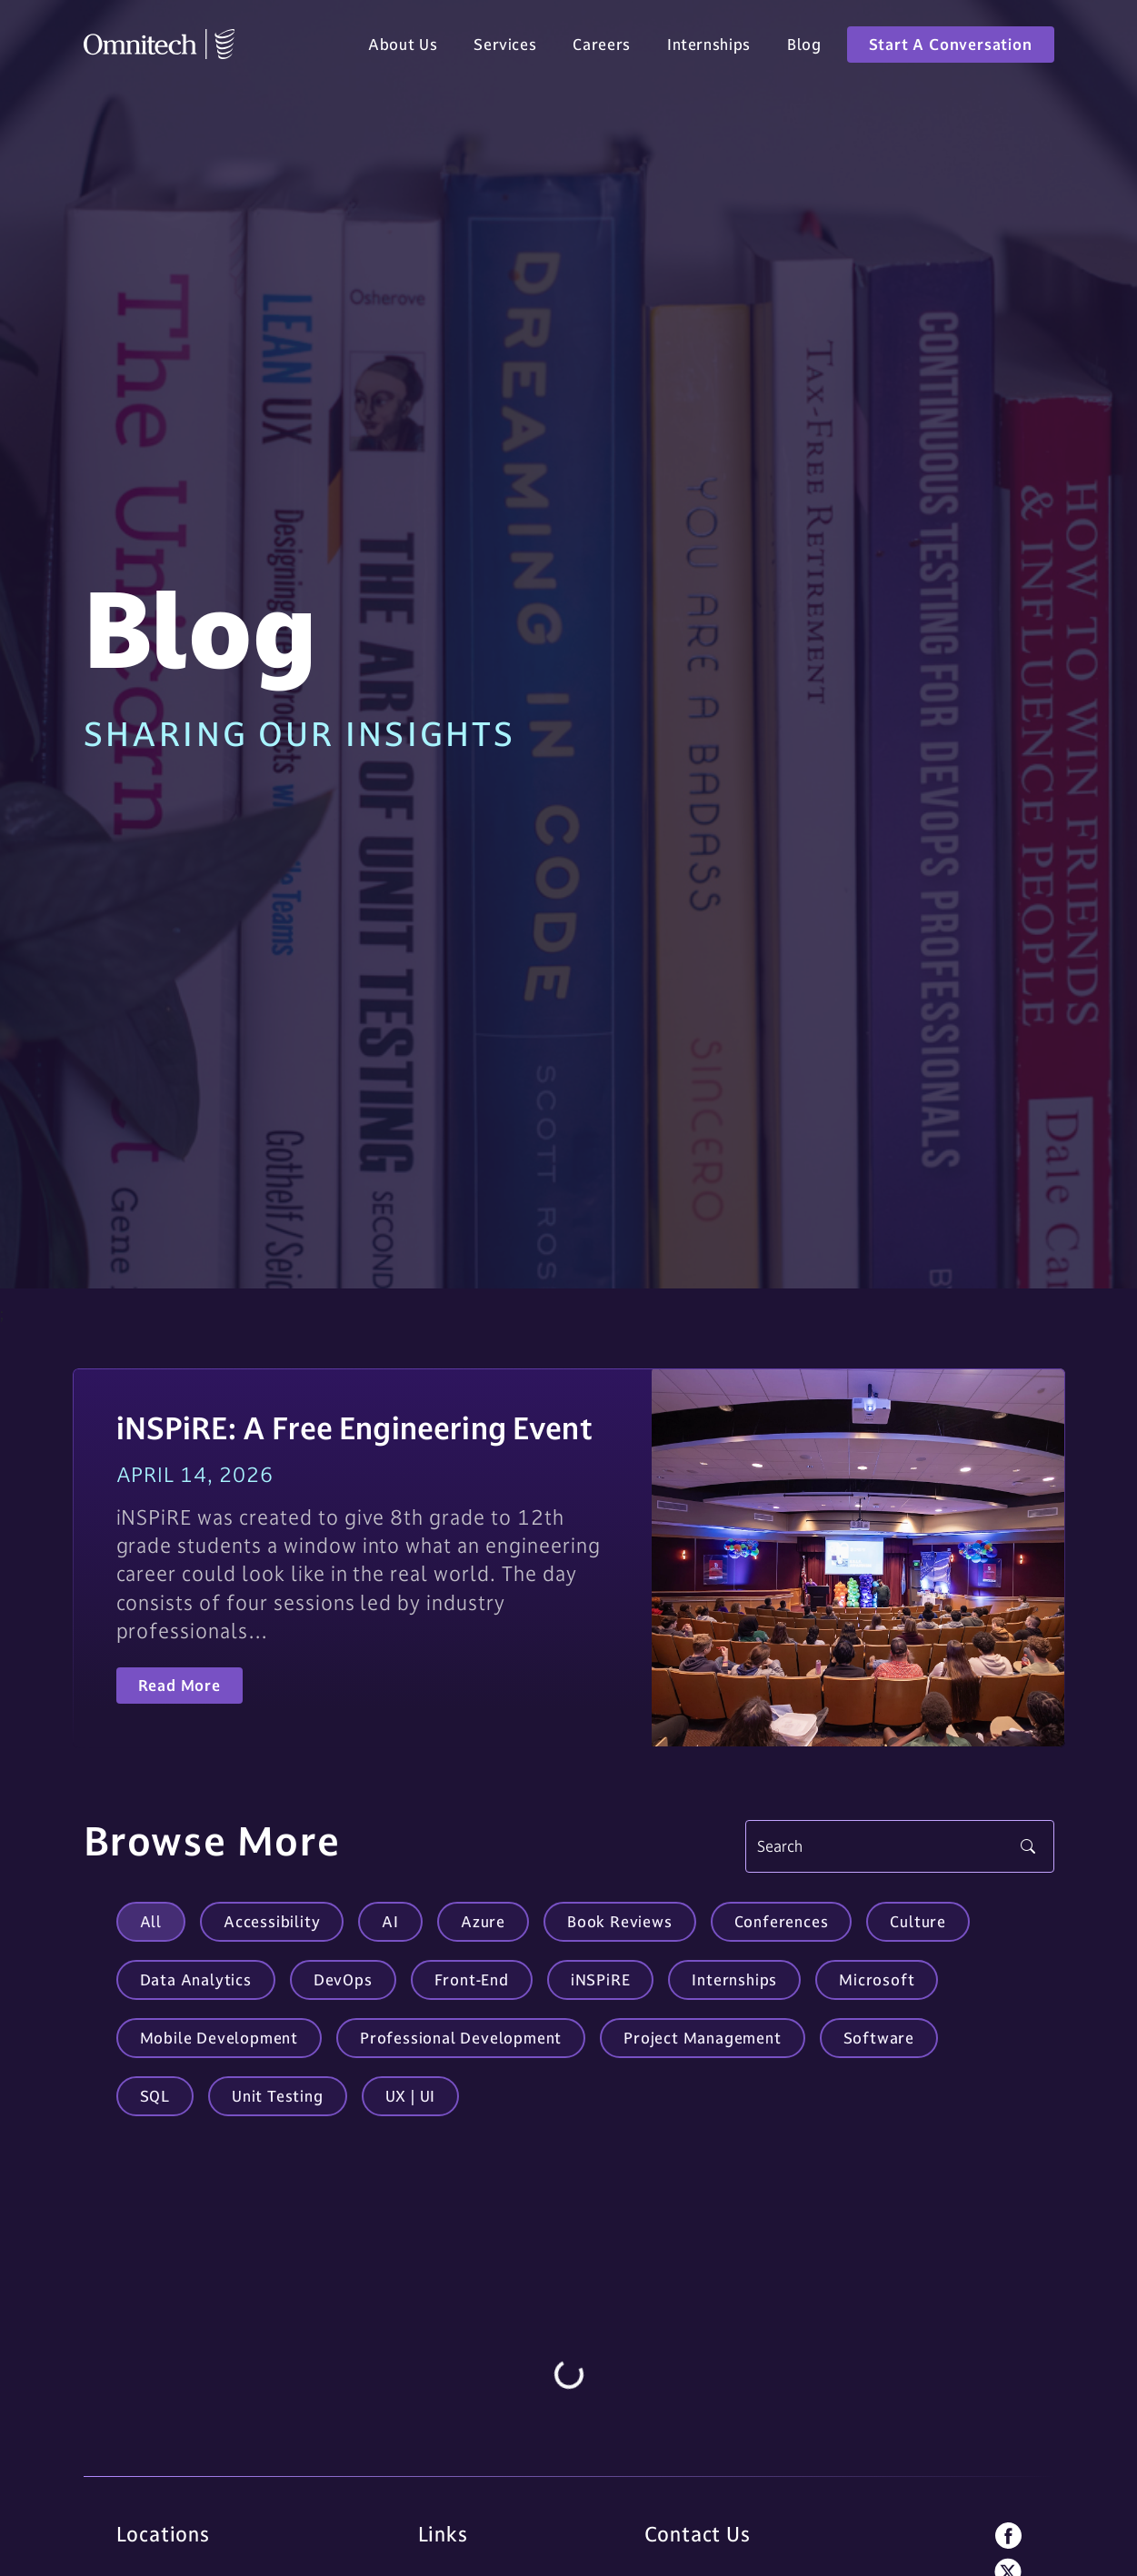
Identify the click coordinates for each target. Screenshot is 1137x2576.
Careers (601, 47)
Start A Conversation (950, 47)
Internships (709, 47)
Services (505, 47)
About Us (402, 47)
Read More (179, 1686)
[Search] (899, 1846)
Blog (804, 47)
